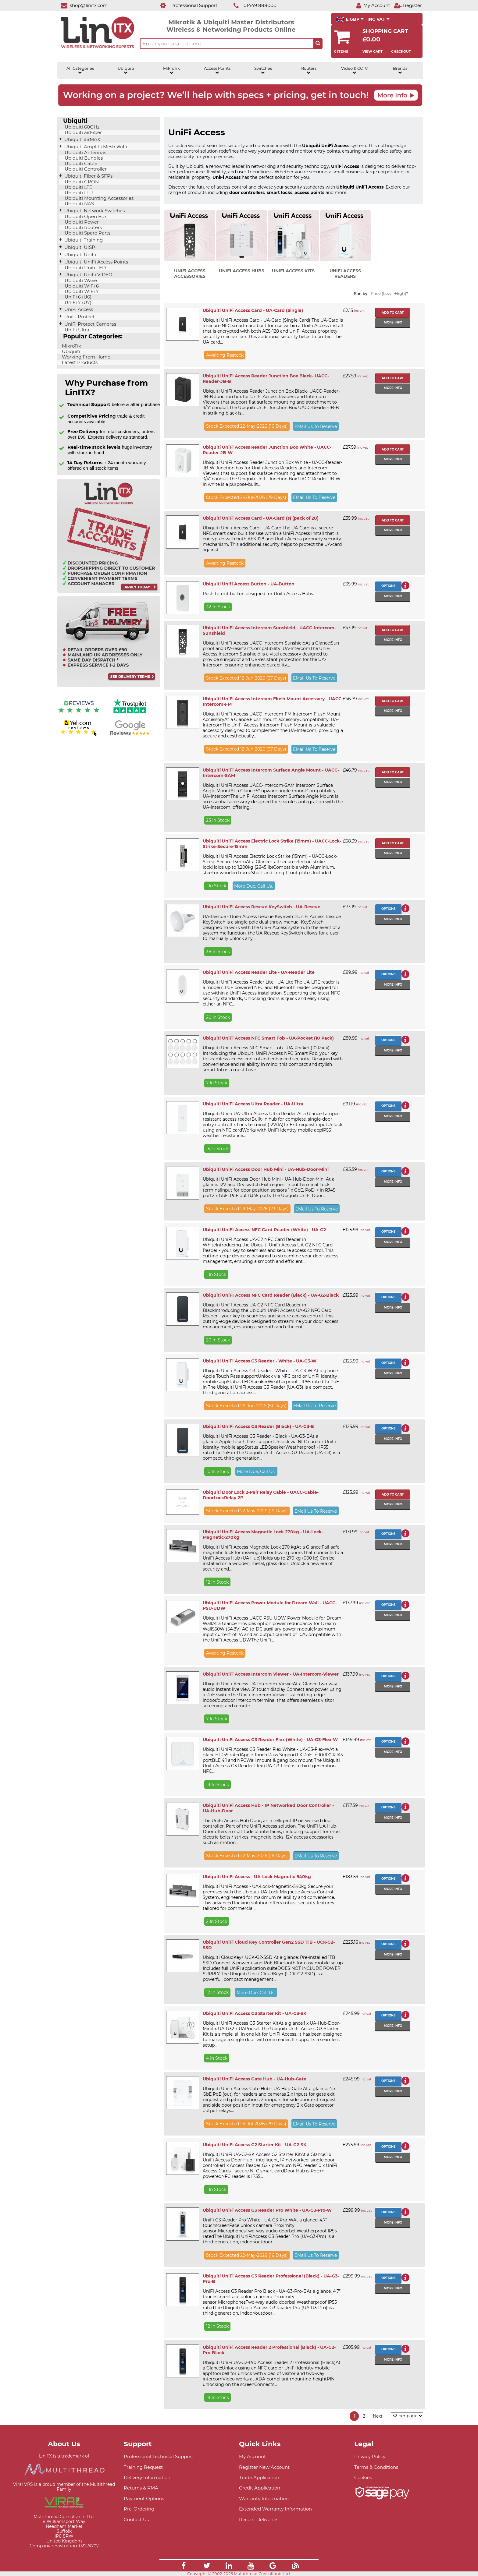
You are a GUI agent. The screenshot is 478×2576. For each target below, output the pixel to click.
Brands (400, 70)
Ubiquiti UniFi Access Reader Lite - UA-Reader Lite (259, 972)
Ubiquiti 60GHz (81, 127)
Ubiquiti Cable (80, 163)
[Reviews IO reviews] (78, 714)
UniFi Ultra (76, 330)
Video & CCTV (354, 70)
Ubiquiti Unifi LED (84, 267)
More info (393, 322)
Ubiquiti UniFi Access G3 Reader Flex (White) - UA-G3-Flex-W (270, 1739)
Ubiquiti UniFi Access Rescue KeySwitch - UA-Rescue (261, 907)
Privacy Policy (369, 2456)
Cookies (363, 2477)
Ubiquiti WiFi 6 (81, 286)
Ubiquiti (126, 70)
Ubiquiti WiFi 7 (81, 291)
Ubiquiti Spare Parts (86, 233)
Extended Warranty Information (275, 2509)
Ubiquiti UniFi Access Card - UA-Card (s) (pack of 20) (261, 518)
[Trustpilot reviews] (130, 714)
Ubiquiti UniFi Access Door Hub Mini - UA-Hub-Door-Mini (266, 1169)
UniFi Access (78, 309)
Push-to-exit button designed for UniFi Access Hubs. (258, 593)
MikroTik (171, 70)
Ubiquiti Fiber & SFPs (87, 176)
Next (378, 2416)
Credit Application (259, 2488)
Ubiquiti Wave (80, 280)
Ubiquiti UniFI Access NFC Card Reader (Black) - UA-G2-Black (271, 1295)
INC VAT (378, 19)
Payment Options (144, 2498)
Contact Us (136, 2519)
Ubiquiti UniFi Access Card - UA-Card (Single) (253, 310)
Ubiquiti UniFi (79, 254)
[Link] (183, 2566)
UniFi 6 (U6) (77, 297)
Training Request (143, 2467)
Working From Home (85, 357)
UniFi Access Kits (293, 271)
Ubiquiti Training (83, 240)
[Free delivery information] (108, 686)
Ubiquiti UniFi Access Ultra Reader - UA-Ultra (253, 1104)
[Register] (408, 5)
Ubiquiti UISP (79, 247)
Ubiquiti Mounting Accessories (98, 198)
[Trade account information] (108, 592)
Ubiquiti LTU (78, 193)
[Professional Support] (185, 5)
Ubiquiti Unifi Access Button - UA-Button (248, 584)
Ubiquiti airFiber (82, 132)
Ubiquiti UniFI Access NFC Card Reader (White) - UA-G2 (264, 1229)
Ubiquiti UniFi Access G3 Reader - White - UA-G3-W (259, 1361)
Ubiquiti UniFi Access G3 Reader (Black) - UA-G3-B (258, 1426)
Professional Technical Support (158, 2456)
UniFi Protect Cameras (89, 324)
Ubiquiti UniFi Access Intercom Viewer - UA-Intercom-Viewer (271, 1674)
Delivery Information (147, 2477)
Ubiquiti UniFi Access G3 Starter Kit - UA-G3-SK (254, 2013)
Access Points (217, 70)
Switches (263, 70)
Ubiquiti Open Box (85, 216)
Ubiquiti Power (81, 222)
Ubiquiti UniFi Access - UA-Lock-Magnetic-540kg (257, 1876)
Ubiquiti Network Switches (94, 211)
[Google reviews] (130, 735)
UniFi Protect (79, 317)
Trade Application (259, 2477)
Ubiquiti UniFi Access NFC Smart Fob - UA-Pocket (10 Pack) (268, 1038)
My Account (252, 2456)
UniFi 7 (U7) (77, 302)
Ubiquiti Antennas (84, 152)
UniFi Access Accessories (189, 273)
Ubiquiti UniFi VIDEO (87, 274)
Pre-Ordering (139, 2509)
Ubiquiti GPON (81, 182)
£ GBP (350, 19)
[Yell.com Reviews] (78, 735)
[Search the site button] (318, 43)
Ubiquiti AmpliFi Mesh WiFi (95, 147)
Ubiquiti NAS (78, 204)
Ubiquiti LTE (77, 187)
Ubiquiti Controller (85, 169)
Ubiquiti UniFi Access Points (95, 262)
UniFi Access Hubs (241, 271)
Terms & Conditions (376, 2467)
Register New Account (264, 2467)
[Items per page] (407, 2415)
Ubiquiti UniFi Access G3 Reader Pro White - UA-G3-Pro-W (267, 2210)
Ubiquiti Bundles (83, 158)
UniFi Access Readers (345, 273)
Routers (308, 70)
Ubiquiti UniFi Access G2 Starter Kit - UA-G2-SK (254, 2144)
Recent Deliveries (258, 2519)
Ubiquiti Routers (82, 227)
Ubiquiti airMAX (81, 139)
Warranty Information (264, 2498)
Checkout (401, 51)
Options (388, 586)
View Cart (372, 51)
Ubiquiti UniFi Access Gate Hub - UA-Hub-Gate (254, 2079)
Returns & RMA (141, 2488)
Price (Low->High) (389, 293)
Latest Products (79, 362)
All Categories (80, 70)
